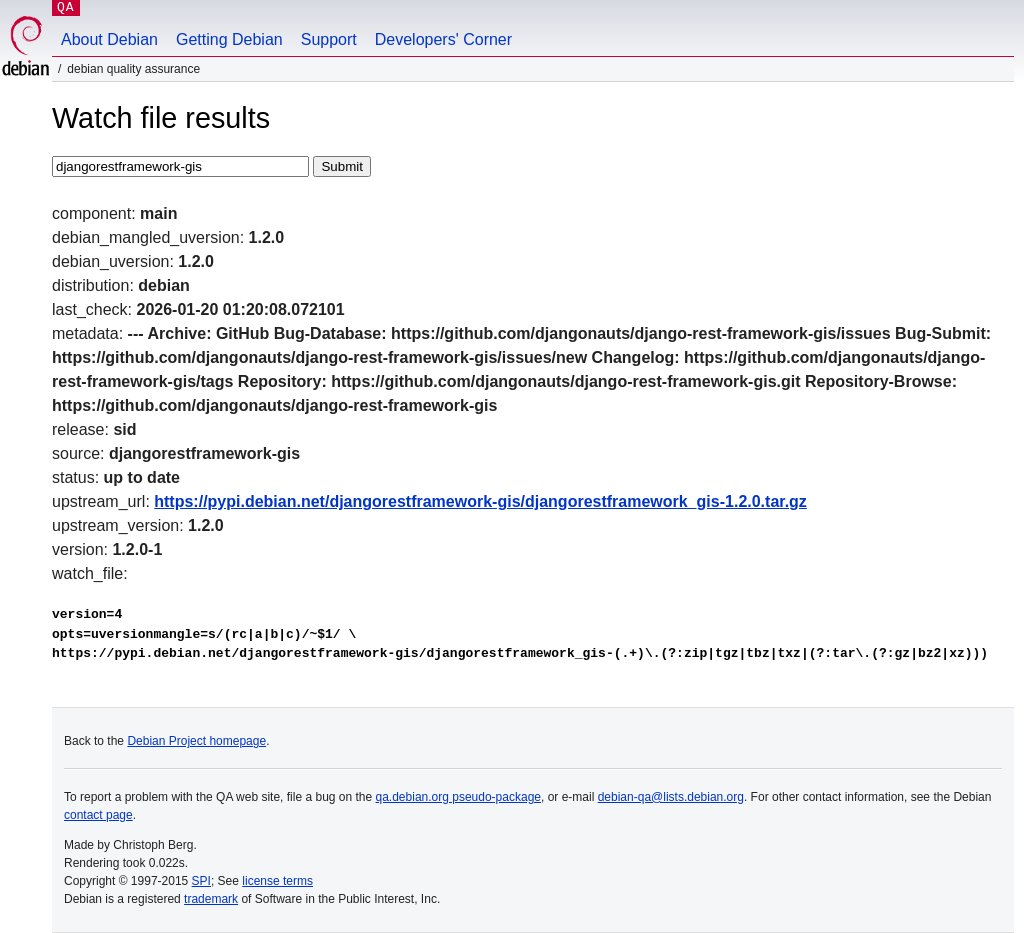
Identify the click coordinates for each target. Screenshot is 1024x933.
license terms (277, 881)
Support (329, 39)
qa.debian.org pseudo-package (458, 797)
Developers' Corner (443, 39)
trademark (211, 899)
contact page (98, 815)
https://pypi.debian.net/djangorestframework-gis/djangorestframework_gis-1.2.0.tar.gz (480, 501)
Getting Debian (229, 39)
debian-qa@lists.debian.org (671, 797)
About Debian (109, 39)
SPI (201, 881)
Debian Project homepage (196, 741)
